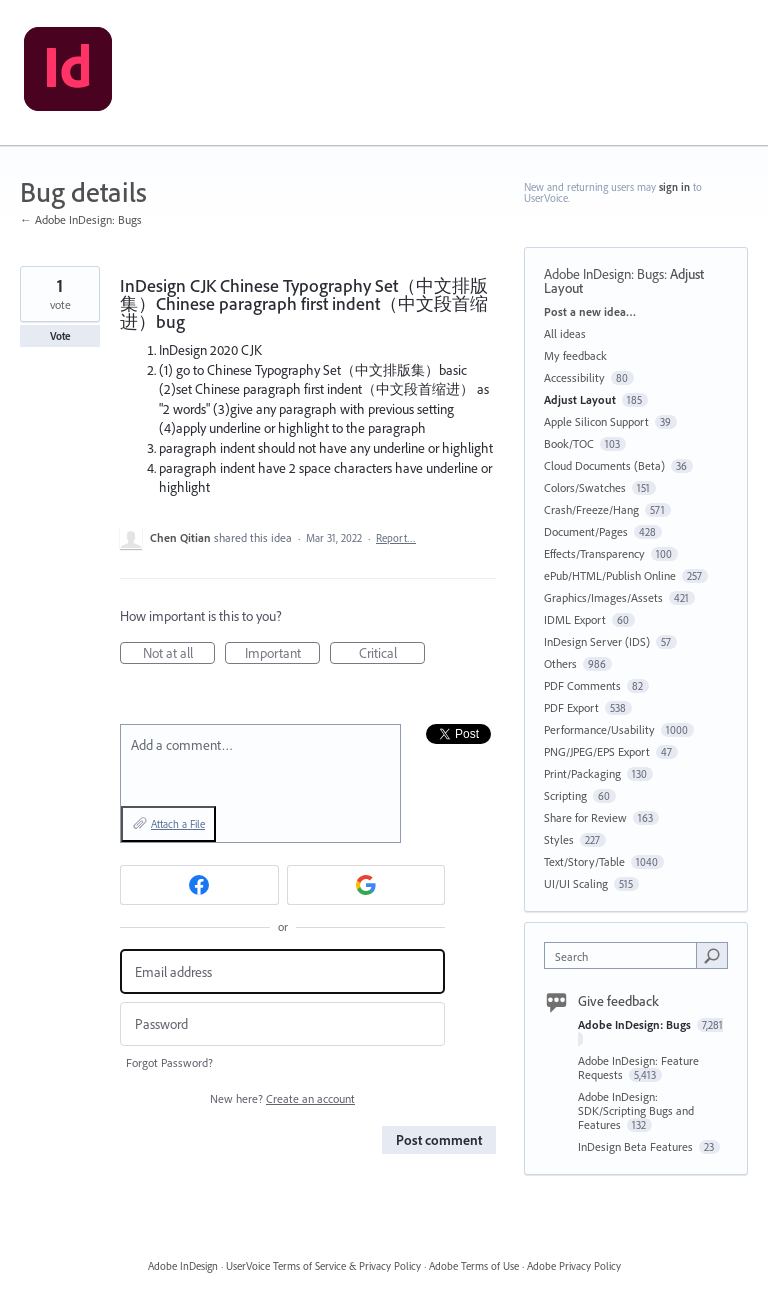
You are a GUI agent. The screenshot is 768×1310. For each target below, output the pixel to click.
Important (283, 654)
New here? (282, 1098)
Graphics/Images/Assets (603, 597)
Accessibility (574, 377)
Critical (392, 654)
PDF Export (571, 707)
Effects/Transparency (594, 553)
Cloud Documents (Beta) (604, 465)
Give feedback (618, 1001)
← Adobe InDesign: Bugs (81, 219)
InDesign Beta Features (637, 1146)
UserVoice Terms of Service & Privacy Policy (323, 1266)
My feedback (575, 355)
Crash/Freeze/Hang (591, 509)
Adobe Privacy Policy (574, 1266)
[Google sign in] (366, 885)
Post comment (439, 1140)
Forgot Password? (169, 1062)
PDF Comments (582, 685)
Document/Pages (586, 531)
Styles (559, 839)
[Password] (282, 1024)
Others (560, 663)
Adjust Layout (580, 399)
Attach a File (178, 824)
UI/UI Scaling (576, 883)
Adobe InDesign (183, 1266)
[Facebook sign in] (199, 885)
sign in (674, 187)
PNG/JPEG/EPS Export (597, 751)
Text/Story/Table (584, 861)
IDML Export (575, 619)
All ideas (565, 333)
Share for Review (585, 817)
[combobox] (625, 955)
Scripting (565, 795)
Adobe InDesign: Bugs (604, 274)
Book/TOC (569, 443)
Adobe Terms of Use (474, 1266)
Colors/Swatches (585, 487)
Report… (396, 538)
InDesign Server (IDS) (597, 641)
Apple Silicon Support (596, 421)
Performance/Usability (599, 729)
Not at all (179, 654)
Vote (60, 336)
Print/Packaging (582, 773)
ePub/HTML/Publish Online (610, 575)
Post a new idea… (590, 311)
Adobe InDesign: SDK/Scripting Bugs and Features (636, 1110)
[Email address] (282, 971)
